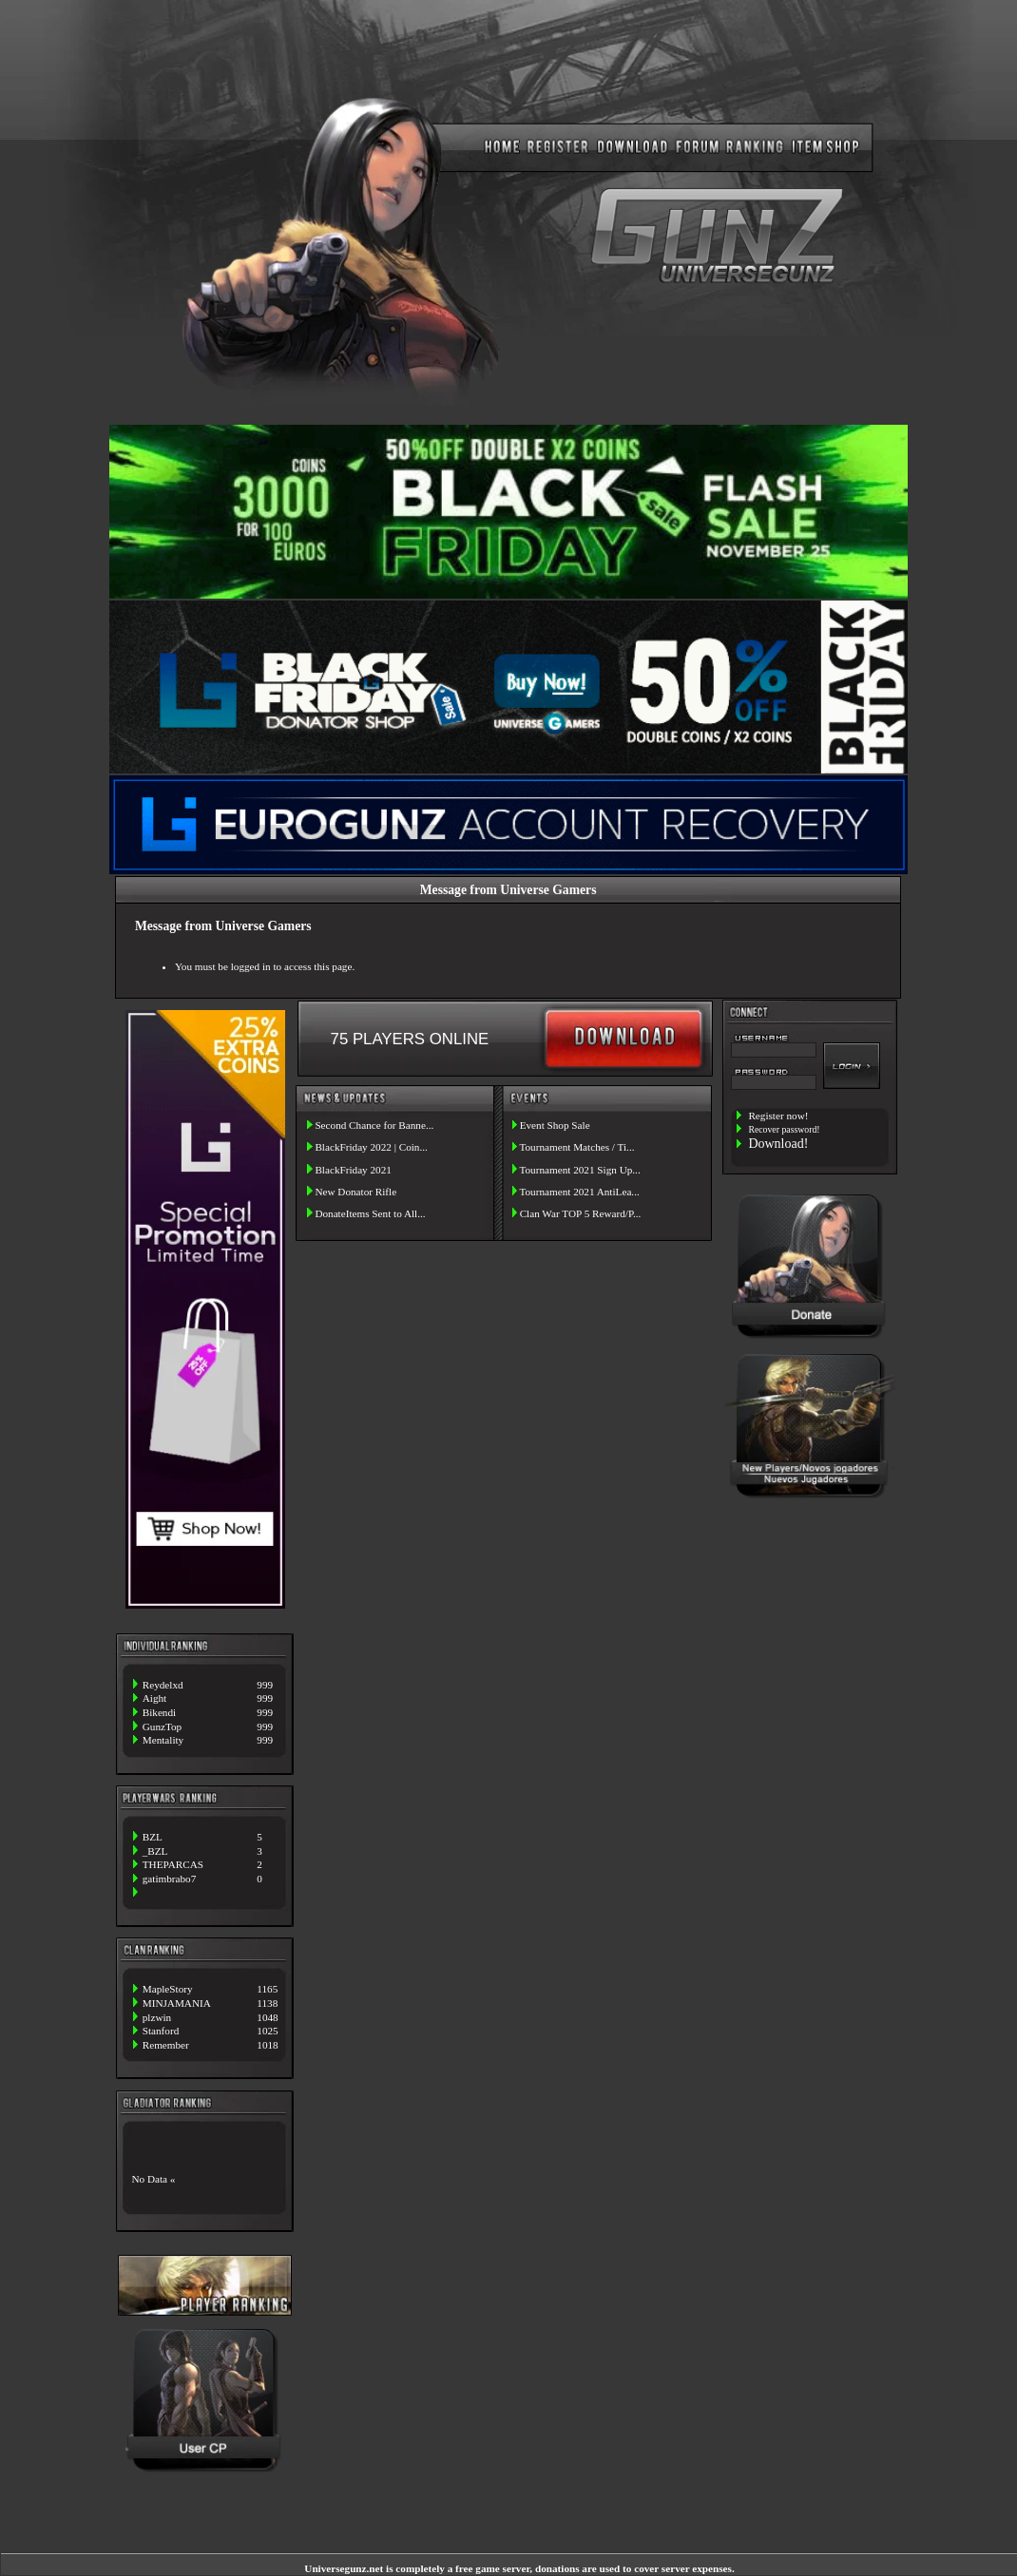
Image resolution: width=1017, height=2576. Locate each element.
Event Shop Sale (555, 1125)
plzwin (157, 2017)
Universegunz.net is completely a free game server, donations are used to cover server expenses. (519, 2568)
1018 (267, 2045)
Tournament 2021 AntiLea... (579, 1191)
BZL (153, 1836)
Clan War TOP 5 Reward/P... (581, 1213)
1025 (267, 2030)
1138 (267, 2003)
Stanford (161, 2030)
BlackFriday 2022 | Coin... (371, 1147)
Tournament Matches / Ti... (576, 1147)
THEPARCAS (173, 1864)
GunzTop (162, 1726)
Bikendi (159, 1712)
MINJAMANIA (177, 2003)
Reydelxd (163, 1684)
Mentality (163, 1740)
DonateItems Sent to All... (370, 1213)
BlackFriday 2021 (353, 1169)
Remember (166, 2045)
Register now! (778, 1115)
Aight (154, 1698)
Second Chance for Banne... (374, 1125)
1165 (267, 1988)
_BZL (155, 1851)
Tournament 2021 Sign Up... (579, 1169)
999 (265, 1684)
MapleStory (168, 1988)
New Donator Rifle (355, 1191)
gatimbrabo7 (170, 1878)
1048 (267, 2017)
